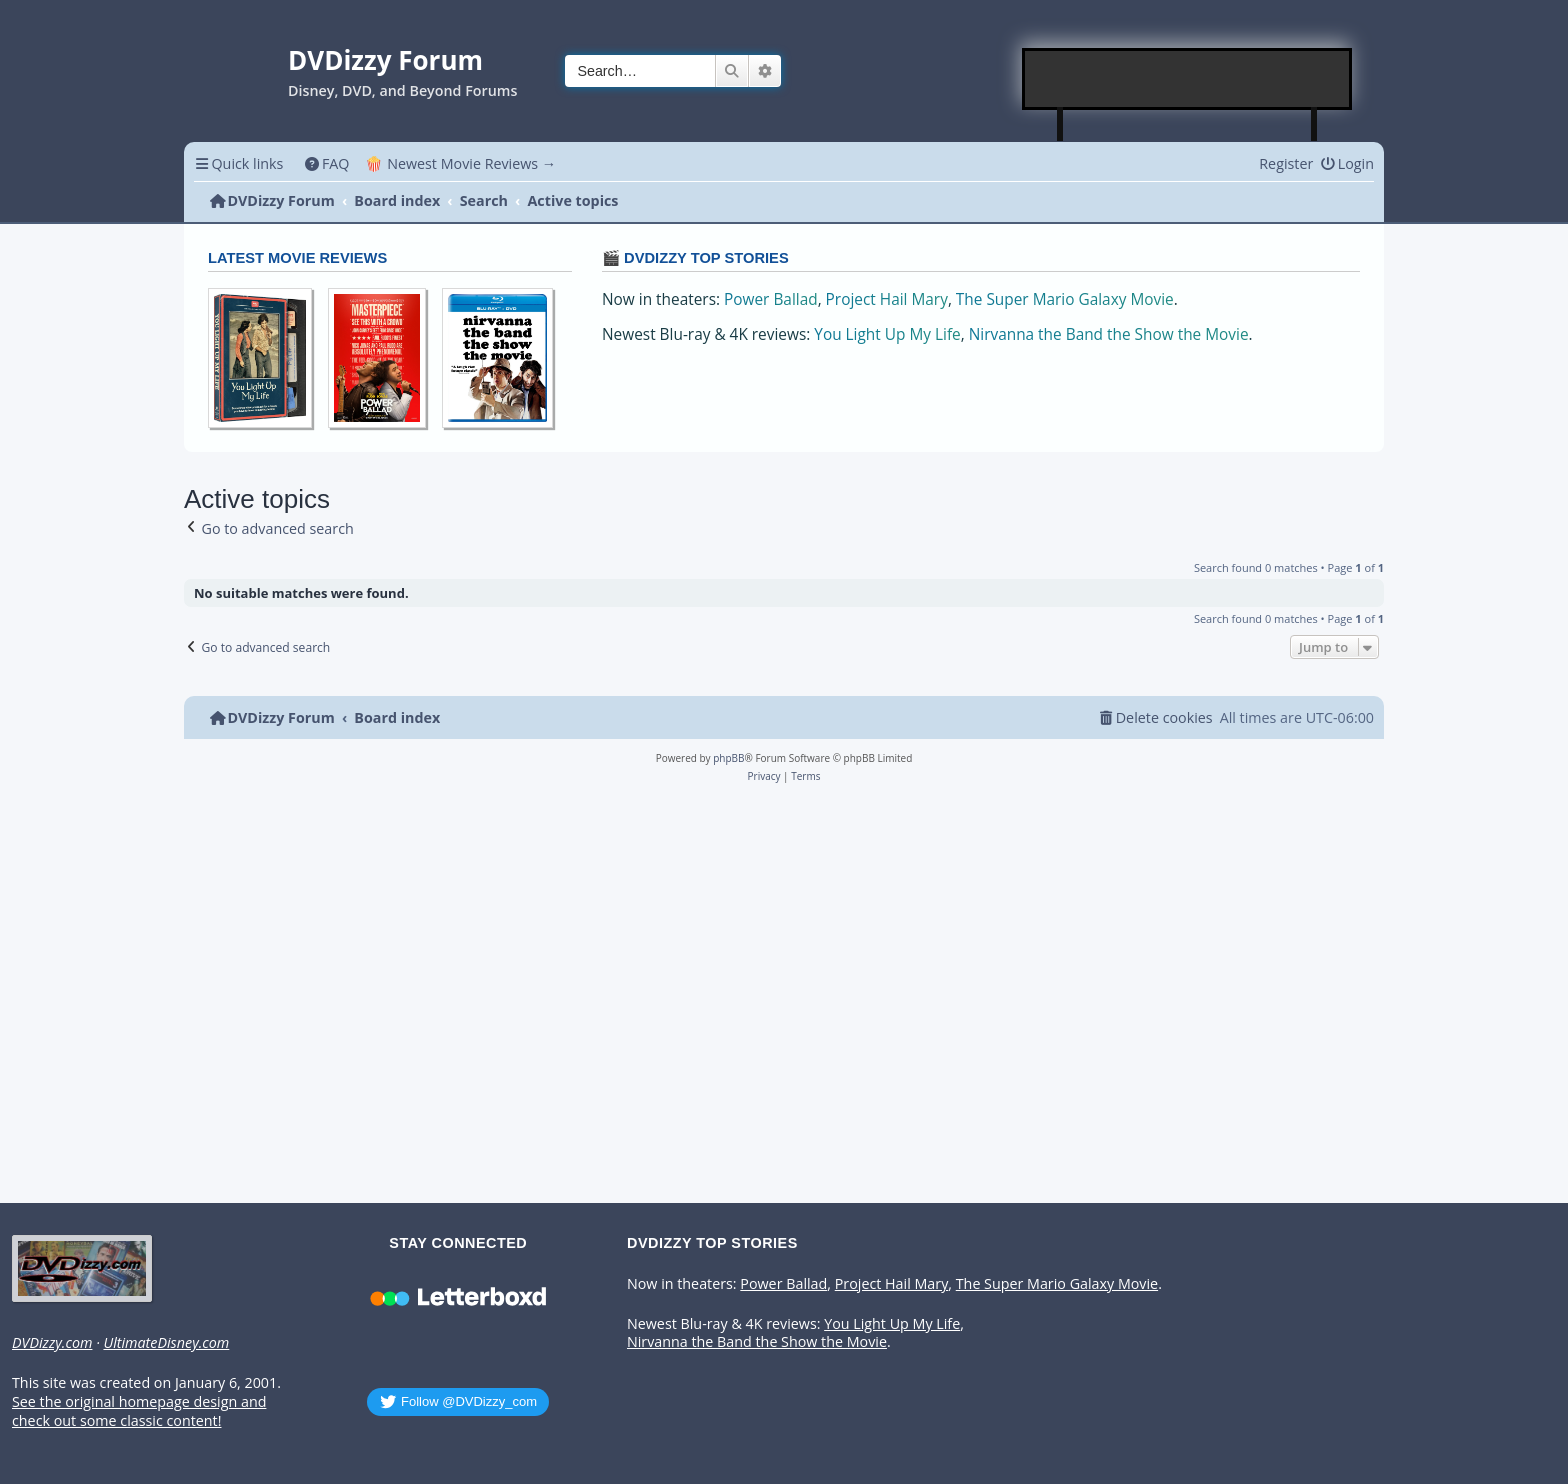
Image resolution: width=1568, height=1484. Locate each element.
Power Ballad (771, 299)
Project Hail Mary (887, 299)
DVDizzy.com (52, 1343)
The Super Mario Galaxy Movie (1065, 299)
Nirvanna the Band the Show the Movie (1109, 334)
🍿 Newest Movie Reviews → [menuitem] (460, 163)
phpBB (728, 758)
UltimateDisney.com (166, 1343)
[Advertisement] (1188, 79)
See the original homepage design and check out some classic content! (139, 1411)
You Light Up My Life (887, 334)
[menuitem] (326, 163)
